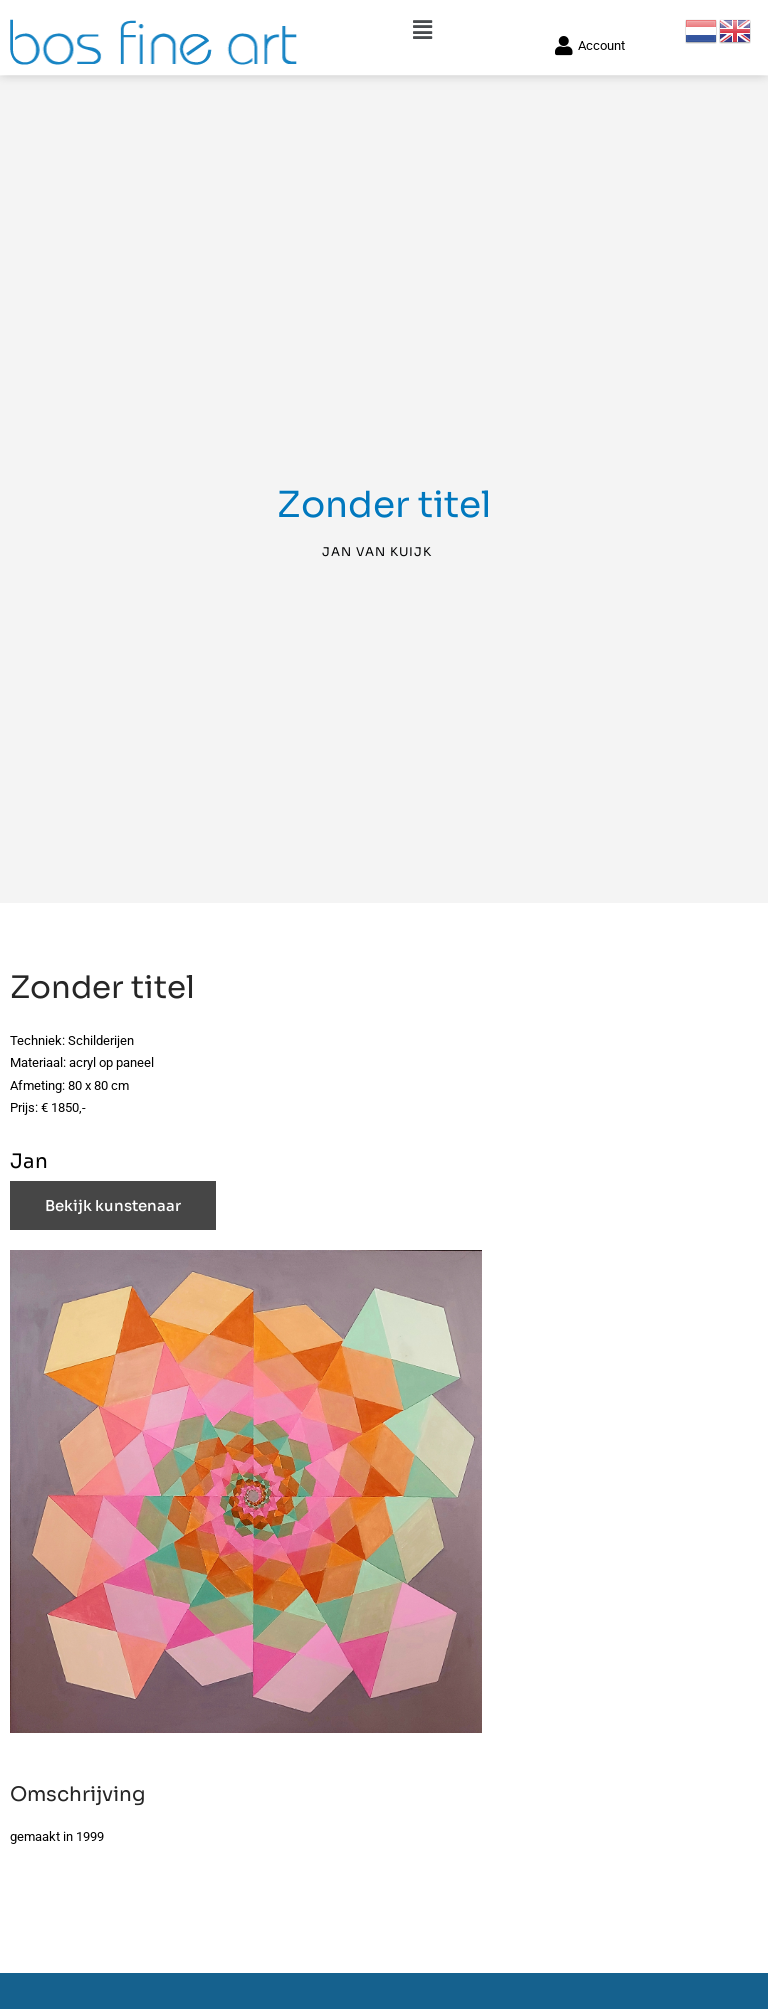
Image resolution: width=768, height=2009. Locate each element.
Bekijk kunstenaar (113, 1211)
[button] (422, 21)
